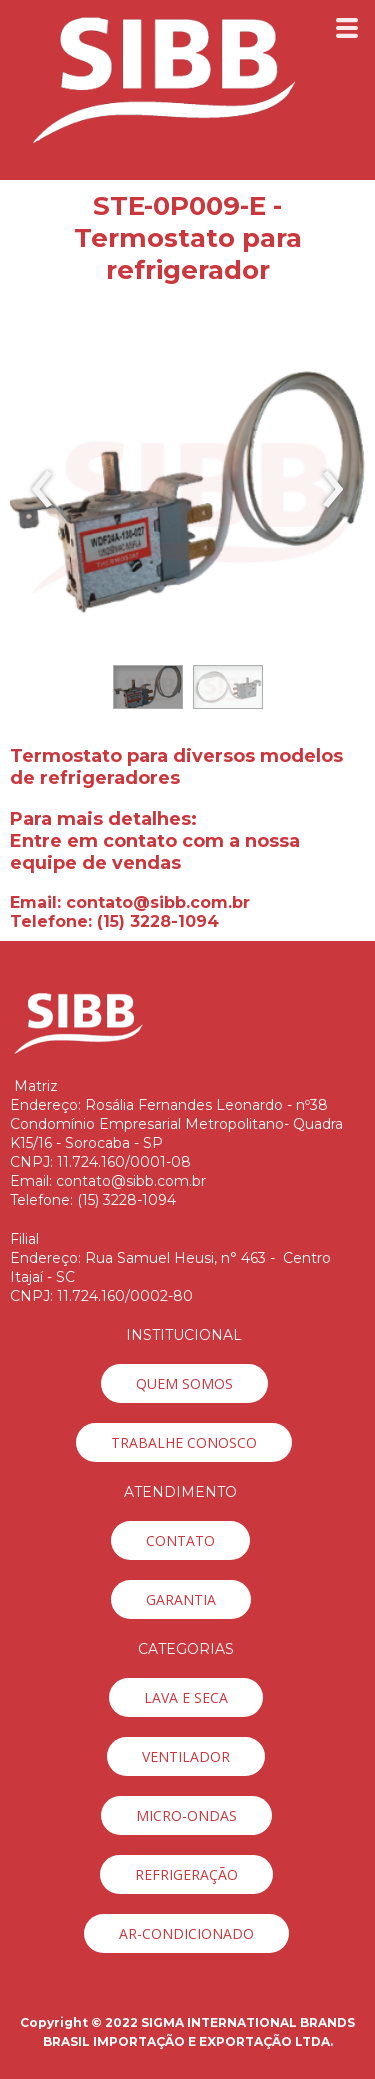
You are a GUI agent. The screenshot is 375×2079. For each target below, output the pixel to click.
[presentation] (42, 490)
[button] (148, 687)
